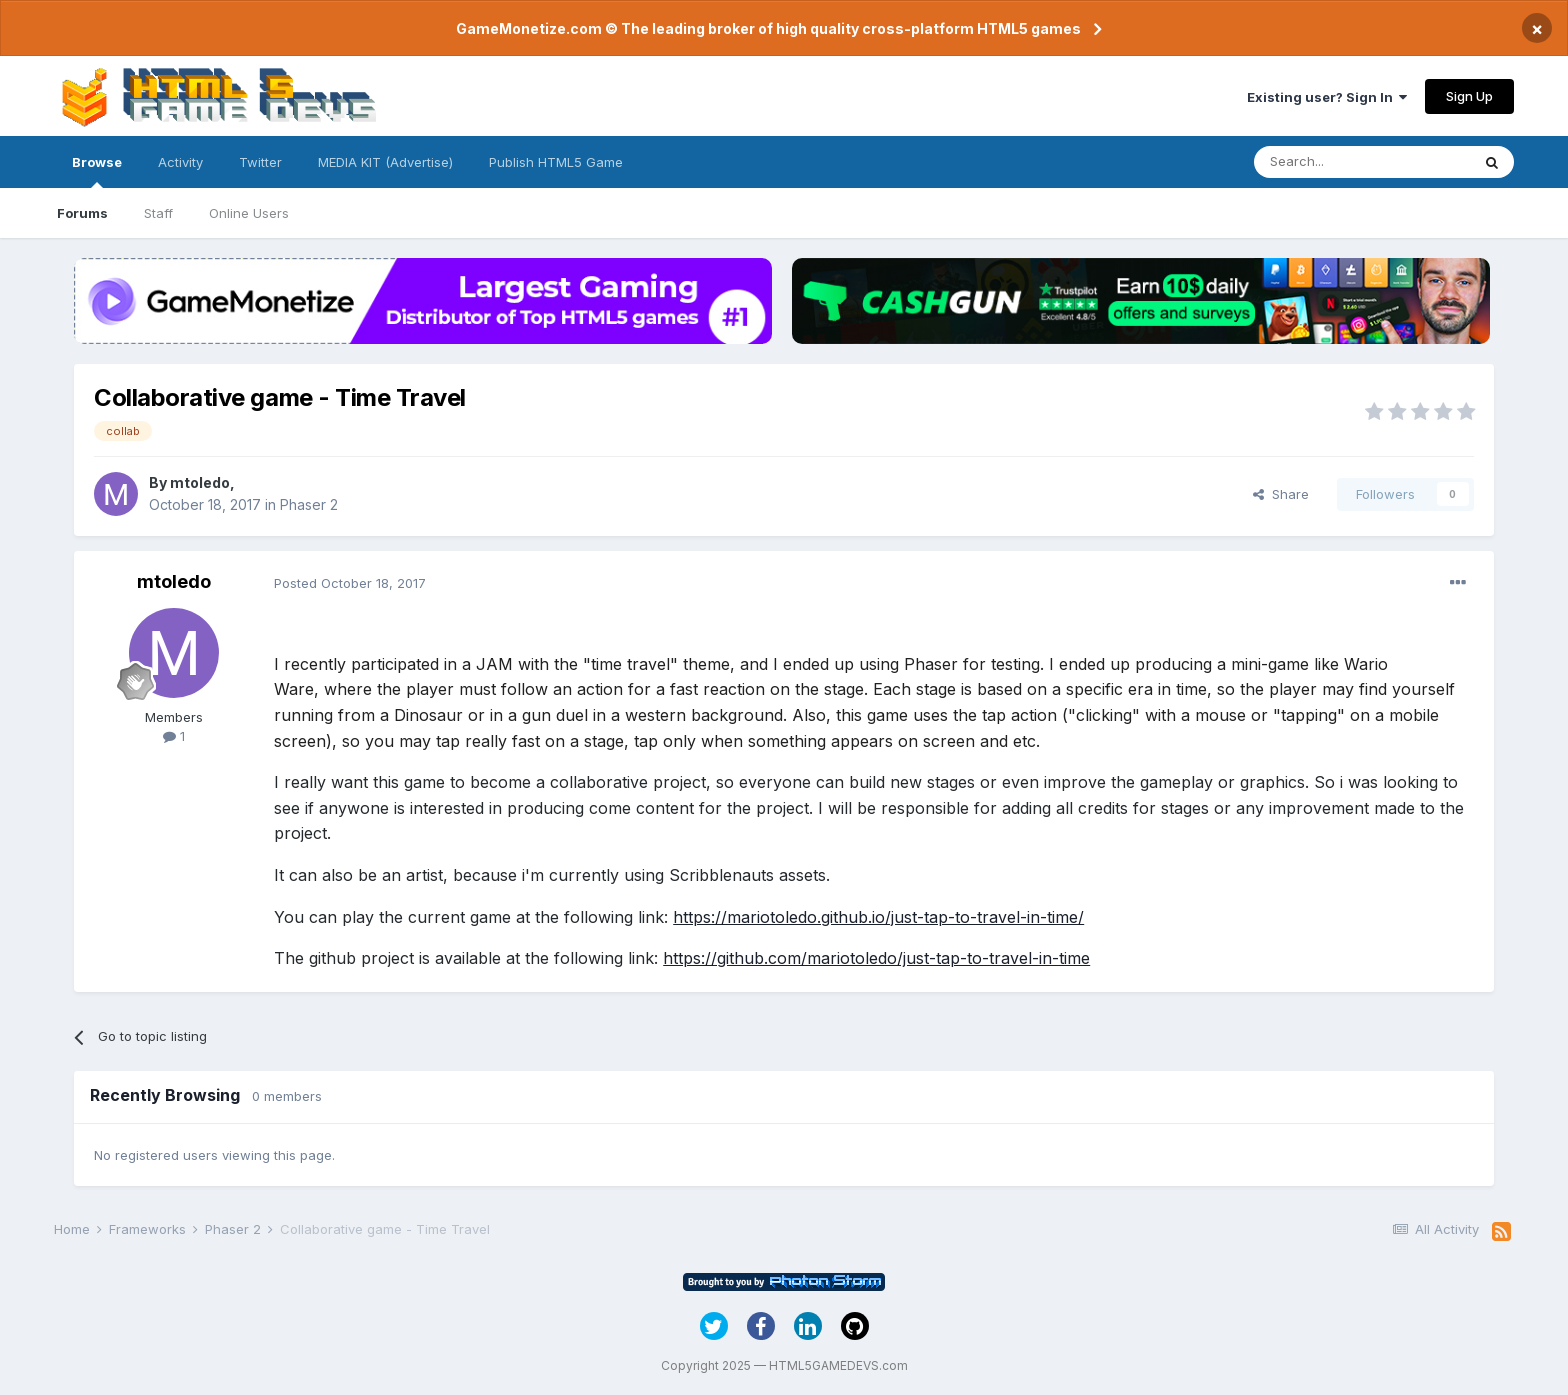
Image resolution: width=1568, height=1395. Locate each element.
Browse (97, 171)
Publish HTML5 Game (556, 162)
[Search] (1362, 162)
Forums (82, 213)
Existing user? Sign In (1327, 97)
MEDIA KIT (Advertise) (385, 162)
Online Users (249, 213)
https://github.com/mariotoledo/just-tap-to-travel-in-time (876, 958)
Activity (180, 162)
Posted (350, 583)
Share (1281, 494)
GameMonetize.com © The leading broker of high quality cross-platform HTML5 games (768, 28)
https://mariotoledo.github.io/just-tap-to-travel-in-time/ (878, 917)
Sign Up (1469, 96)
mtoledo (200, 482)
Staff (158, 213)
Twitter (260, 162)
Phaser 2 (309, 504)
